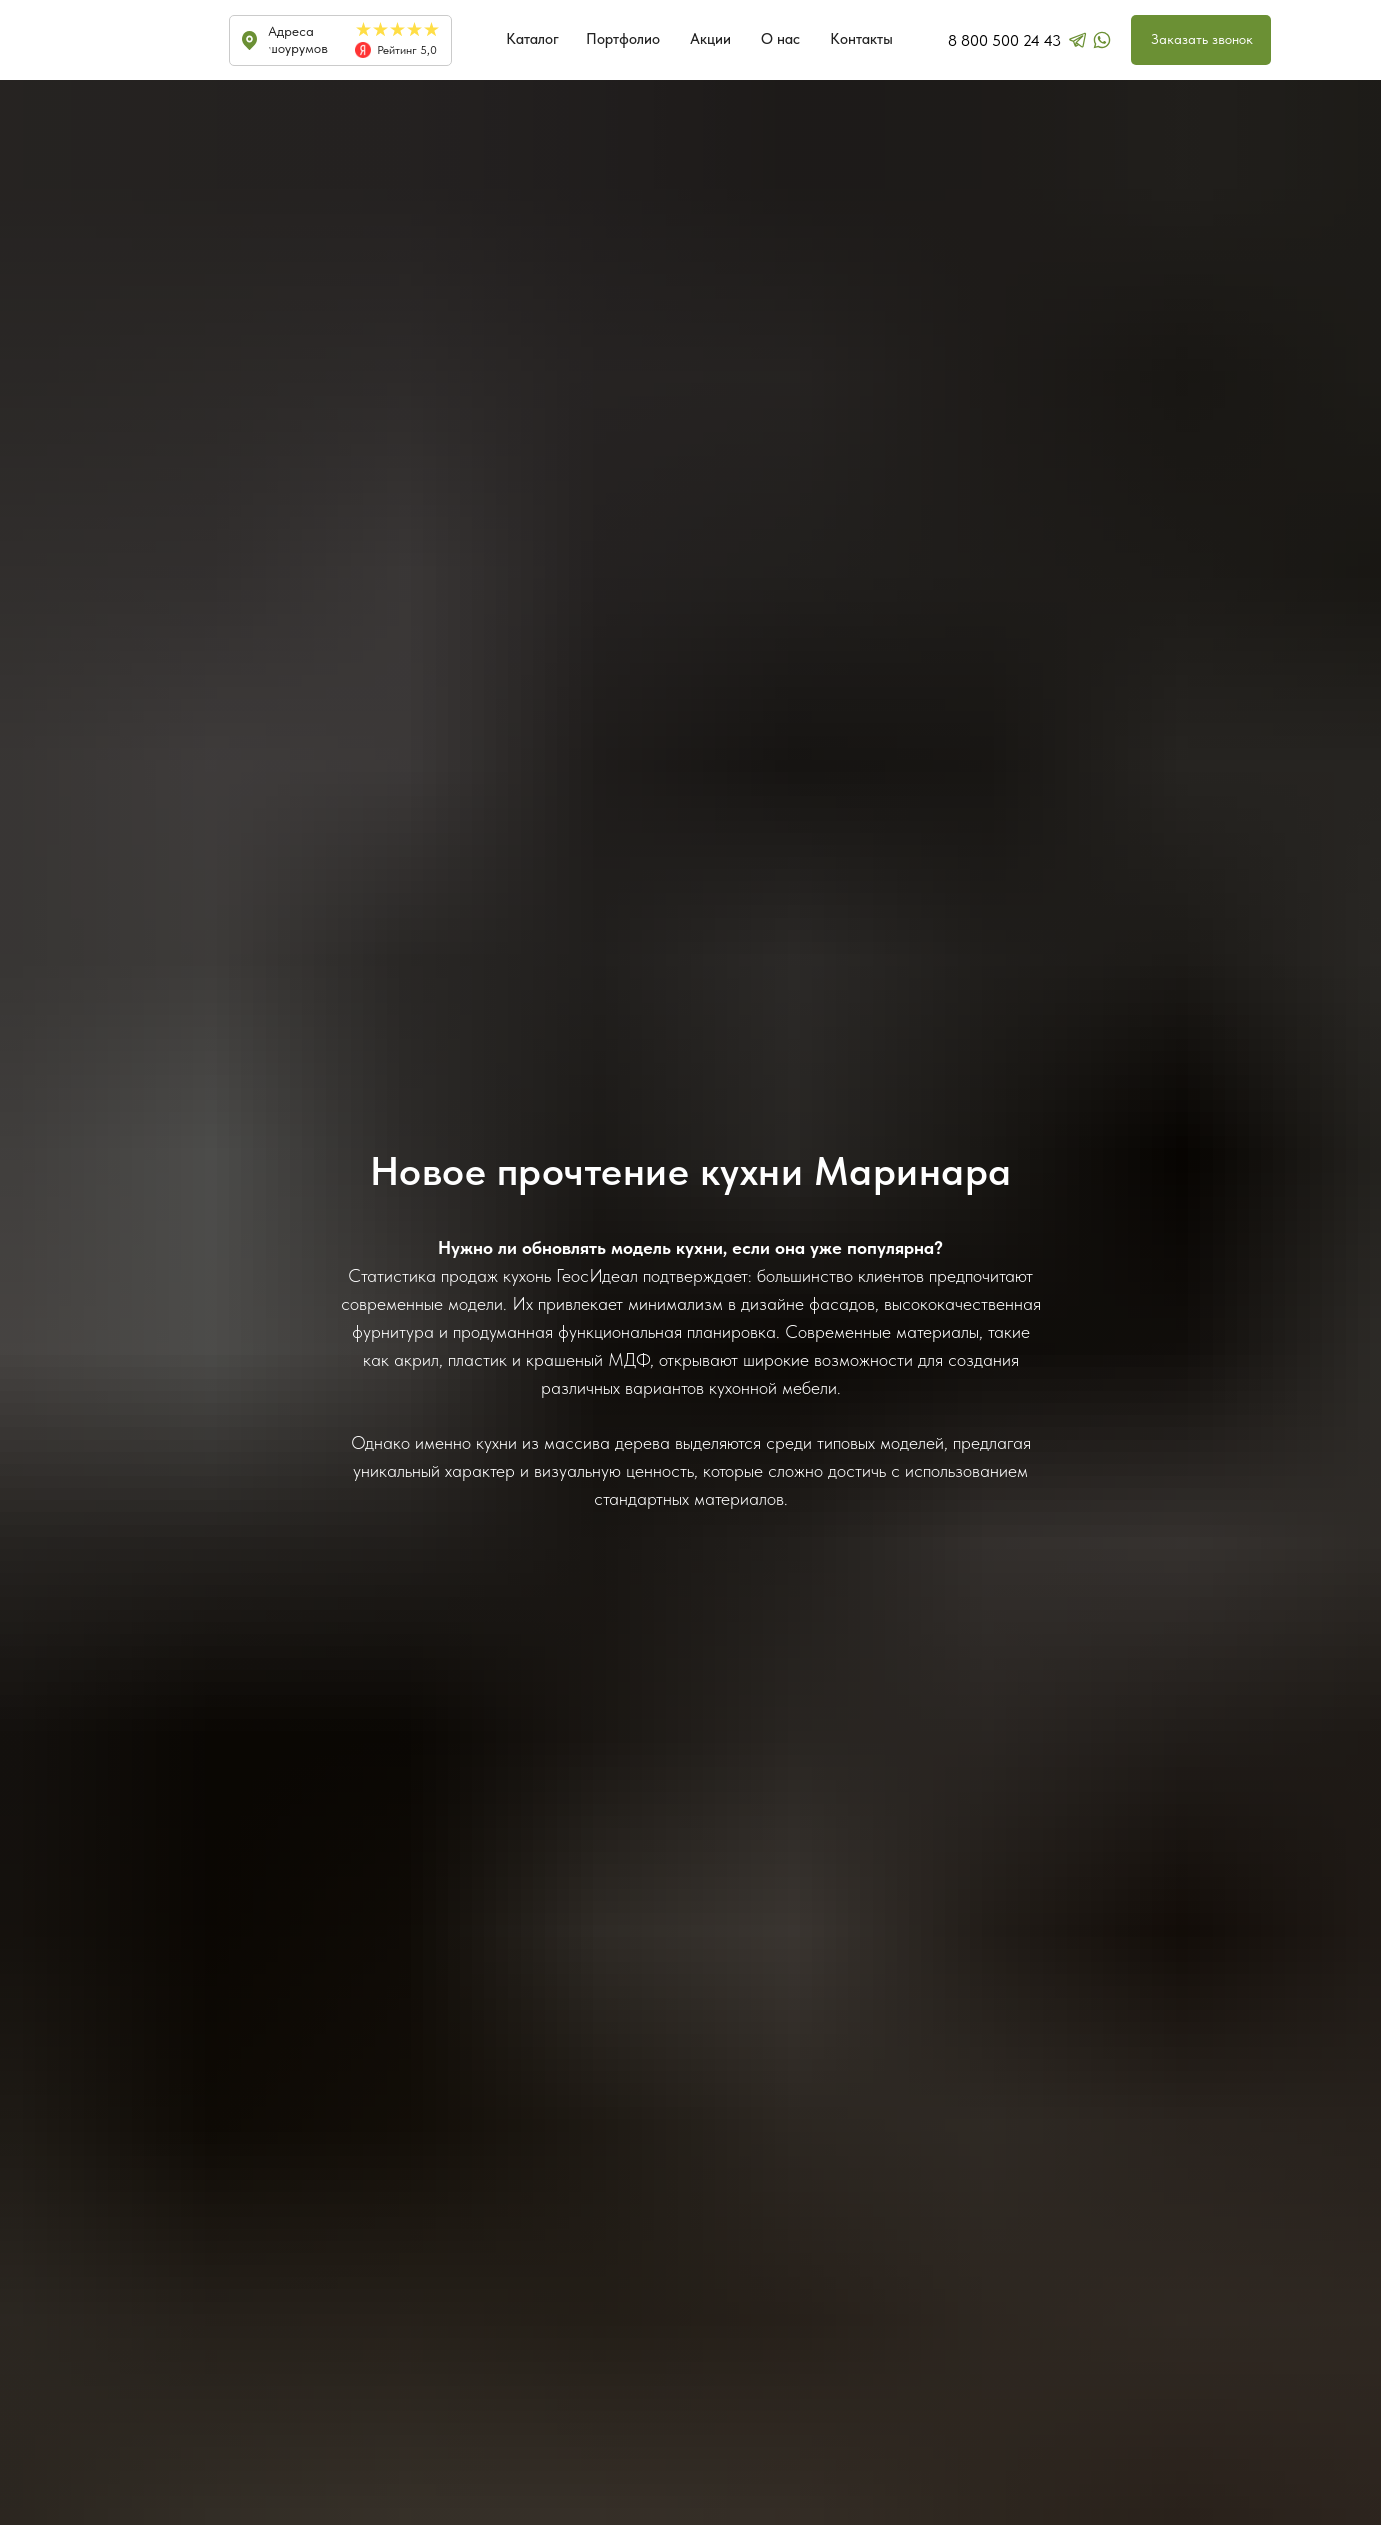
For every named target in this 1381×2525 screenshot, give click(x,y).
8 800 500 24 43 (1004, 40)
